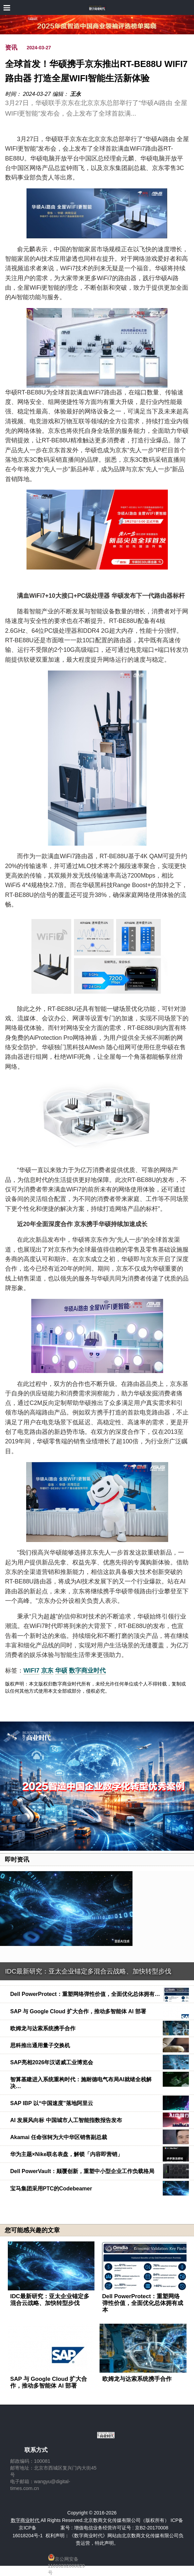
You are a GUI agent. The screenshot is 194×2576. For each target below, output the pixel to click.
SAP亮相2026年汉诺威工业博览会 (51, 2062)
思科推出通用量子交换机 (40, 2045)
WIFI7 (31, 1670)
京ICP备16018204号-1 (28, 2531)
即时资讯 (17, 1859)
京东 (47, 1670)
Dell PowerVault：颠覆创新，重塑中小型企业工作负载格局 (82, 2171)
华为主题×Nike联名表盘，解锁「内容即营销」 (66, 2154)
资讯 (11, 47)
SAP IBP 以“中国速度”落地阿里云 (51, 2103)
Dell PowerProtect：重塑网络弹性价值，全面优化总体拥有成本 (142, 2303)
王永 (75, 94)
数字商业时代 (87, 1670)
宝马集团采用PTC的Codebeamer (51, 2188)
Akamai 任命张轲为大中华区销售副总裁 (58, 2137)
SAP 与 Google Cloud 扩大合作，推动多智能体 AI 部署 (78, 2011)
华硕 (61, 1670)
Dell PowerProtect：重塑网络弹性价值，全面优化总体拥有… (85, 1994)
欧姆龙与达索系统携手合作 (42, 2028)
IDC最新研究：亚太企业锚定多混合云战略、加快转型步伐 (88, 1971)
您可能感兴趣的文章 (32, 2230)
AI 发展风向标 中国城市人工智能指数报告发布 (66, 2120)
